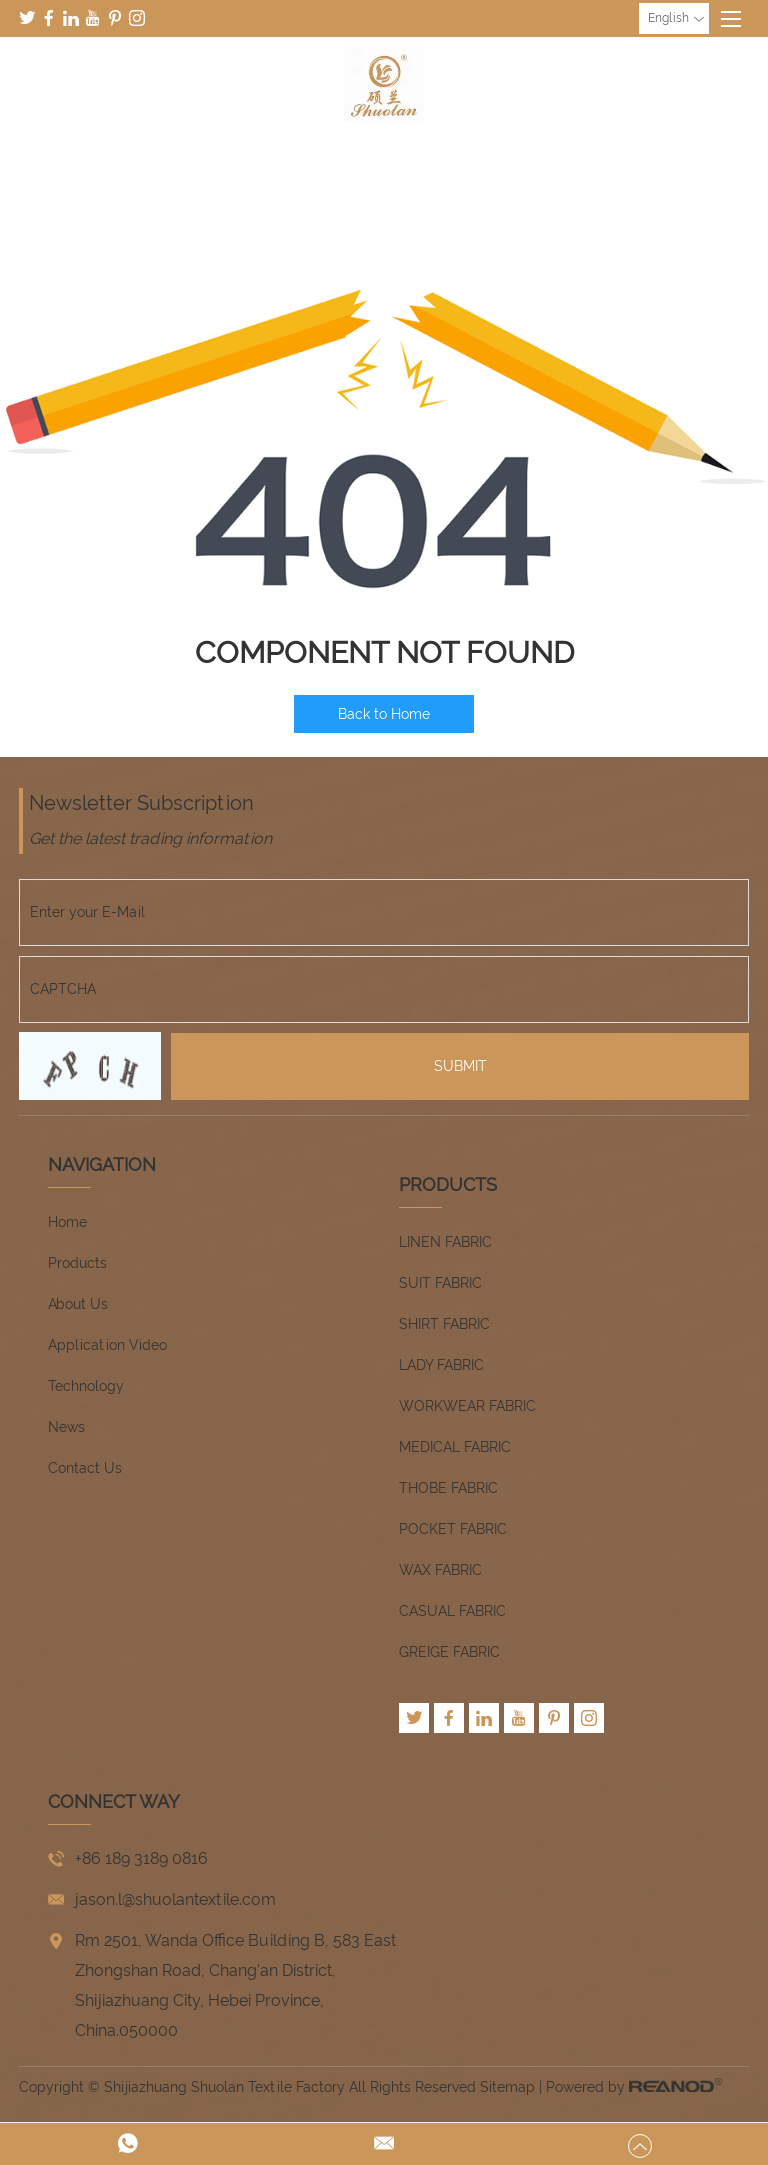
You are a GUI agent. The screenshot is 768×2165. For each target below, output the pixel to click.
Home (67, 1222)
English (676, 19)
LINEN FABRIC (445, 1242)
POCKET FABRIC (453, 1529)
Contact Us (85, 1468)
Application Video (107, 1345)
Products (77, 1263)
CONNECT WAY (114, 1801)
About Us (78, 1304)
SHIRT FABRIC (444, 1324)
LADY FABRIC (441, 1365)
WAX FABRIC (440, 1570)
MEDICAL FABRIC (455, 1447)
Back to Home (384, 714)
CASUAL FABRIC (452, 1611)
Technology (86, 1386)
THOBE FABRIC (448, 1488)
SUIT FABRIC (440, 1283)
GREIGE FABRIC (449, 1652)
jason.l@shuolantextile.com (175, 1899)
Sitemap (507, 2087)
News (66, 1427)
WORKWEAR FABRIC (467, 1406)
